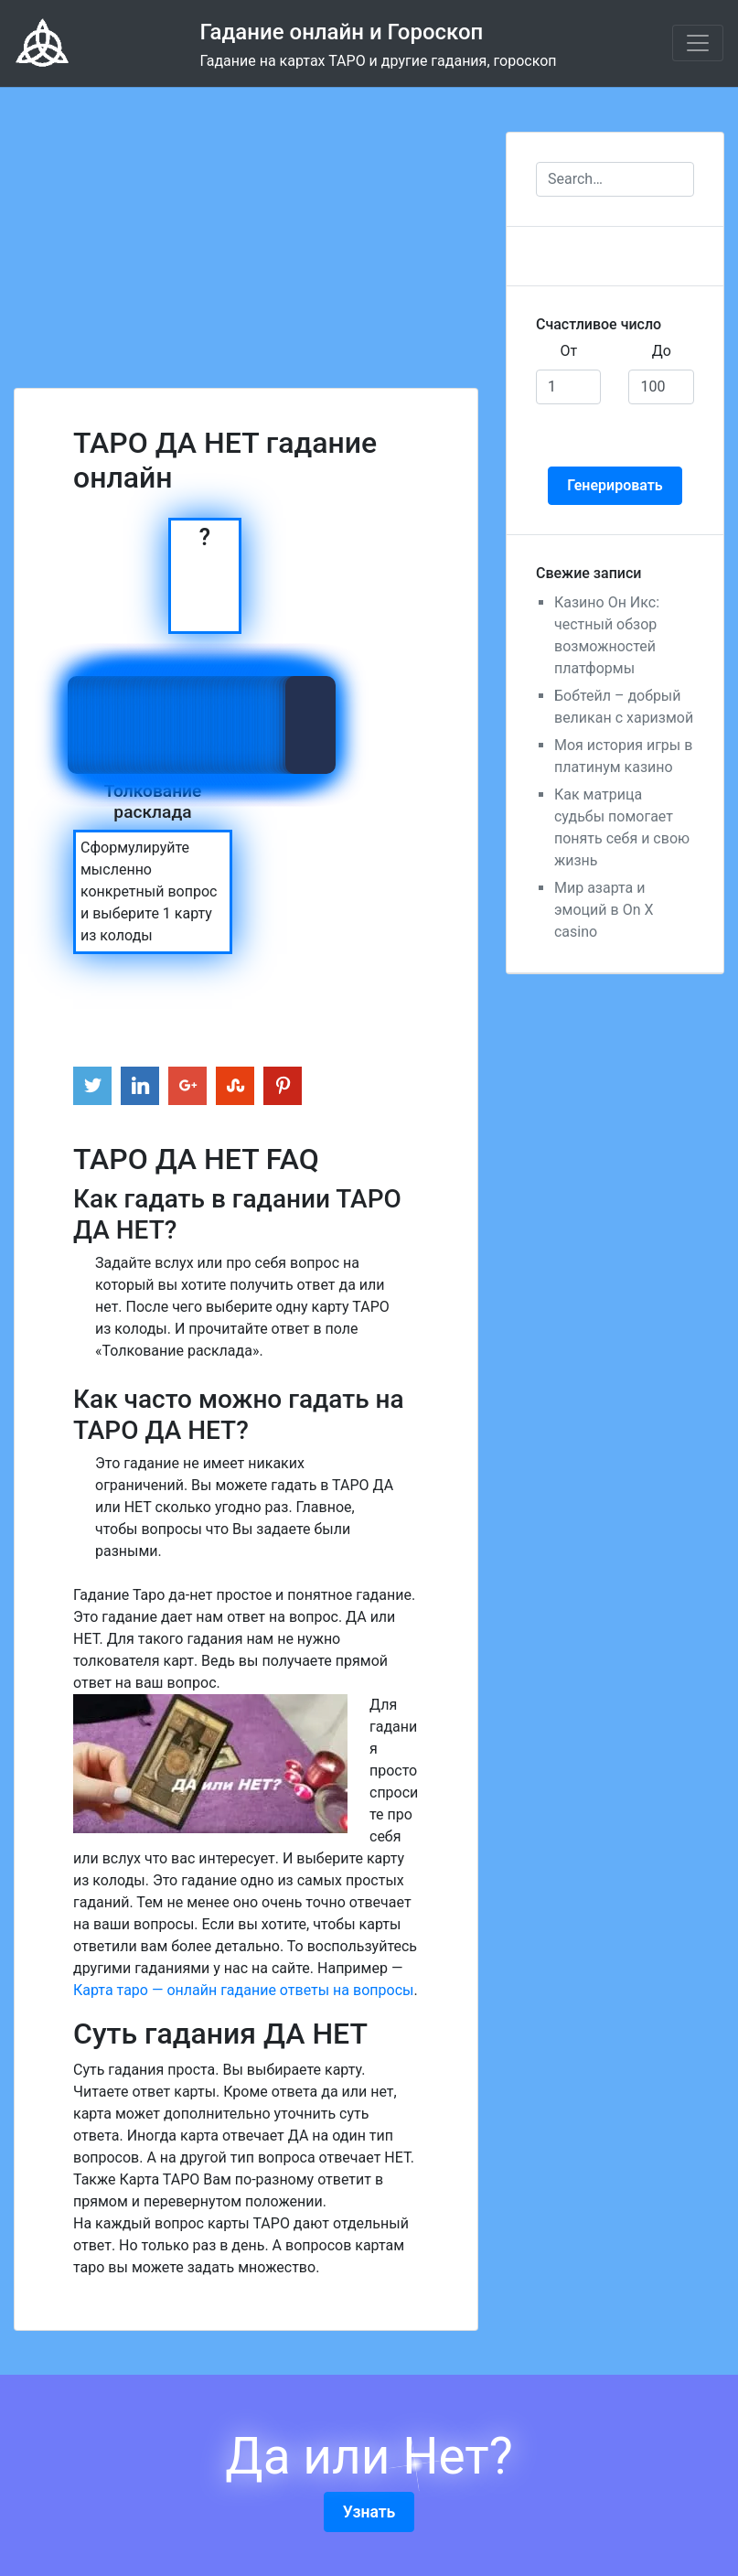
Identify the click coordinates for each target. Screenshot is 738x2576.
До (661, 351)
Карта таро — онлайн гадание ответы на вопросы (243, 1990)
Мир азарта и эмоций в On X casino (603, 909)
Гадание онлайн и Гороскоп (341, 32)
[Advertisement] (246, 216)
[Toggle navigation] (697, 43)
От (568, 351)
